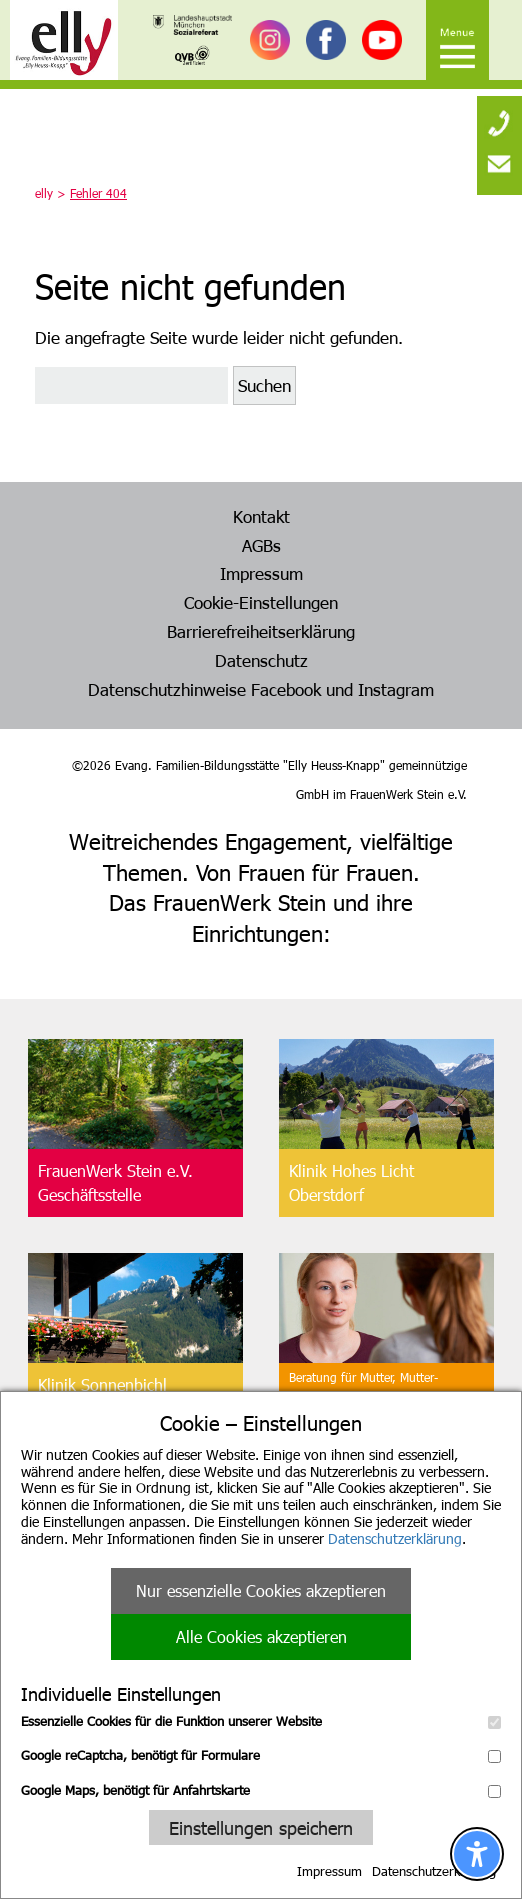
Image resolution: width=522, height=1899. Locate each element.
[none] (499, 115)
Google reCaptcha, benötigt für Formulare (261, 1755)
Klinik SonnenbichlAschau (102, 1396)
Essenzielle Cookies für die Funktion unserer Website (261, 1721)
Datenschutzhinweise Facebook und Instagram (261, 689)
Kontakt (261, 516)
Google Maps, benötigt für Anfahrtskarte (261, 1790)
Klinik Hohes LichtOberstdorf (351, 1182)
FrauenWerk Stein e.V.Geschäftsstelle (115, 1182)
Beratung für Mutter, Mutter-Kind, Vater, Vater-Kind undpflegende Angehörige (363, 1397)
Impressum (329, 1871)
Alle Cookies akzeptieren (261, 1636)
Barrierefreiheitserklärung (261, 631)
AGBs (261, 545)
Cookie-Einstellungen (261, 602)
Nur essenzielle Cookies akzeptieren (261, 1590)
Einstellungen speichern (261, 1827)
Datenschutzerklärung (395, 1538)
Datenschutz (261, 660)
